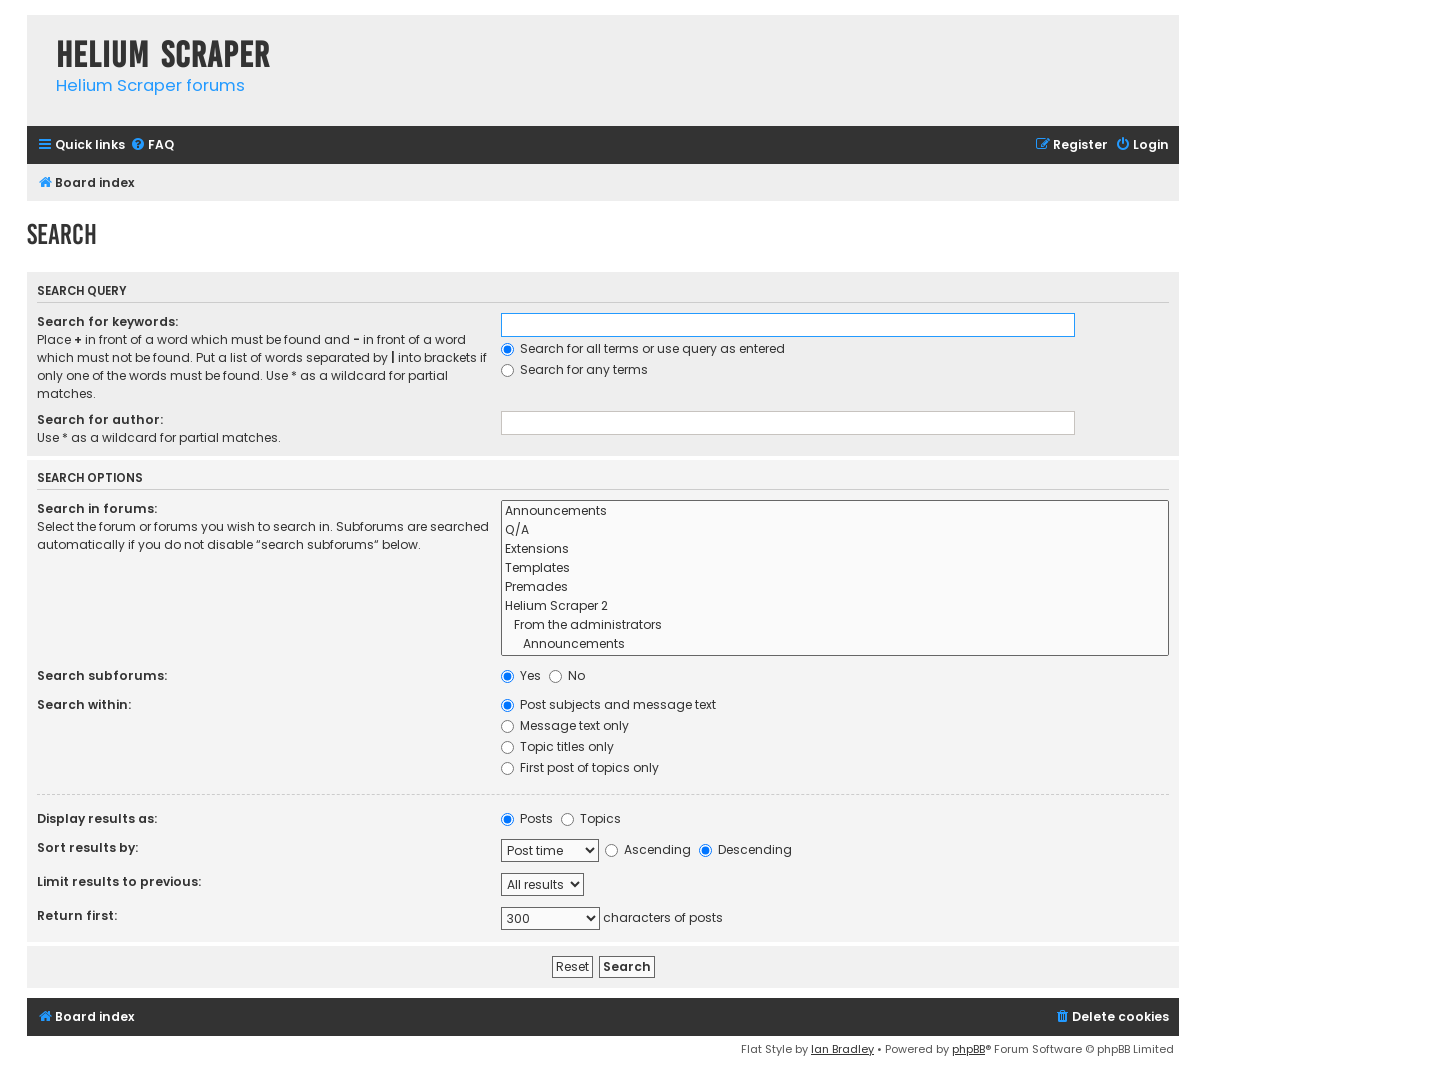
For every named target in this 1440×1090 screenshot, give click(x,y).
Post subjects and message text (608, 704)
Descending (745, 849)
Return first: (77, 915)
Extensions (835, 549)
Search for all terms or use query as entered (643, 348)
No (567, 675)
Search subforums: (102, 675)
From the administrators (835, 625)
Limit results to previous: (119, 881)
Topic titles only (557, 746)
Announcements (835, 511)
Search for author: (100, 419)
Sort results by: (87, 847)
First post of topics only (580, 767)
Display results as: (97, 818)
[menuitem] (152, 145)
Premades (835, 587)
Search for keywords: (107, 321)
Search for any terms (574, 369)
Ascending (648, 849)
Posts (527, 818)
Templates (835, 568)
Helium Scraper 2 (835, 606)
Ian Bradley (842, 1049)
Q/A (835, 530)
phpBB (968, 1049)
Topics (591, 818)
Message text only (565, 725)
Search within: (84, 704)
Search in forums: (97, 508)
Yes (521, 675)
